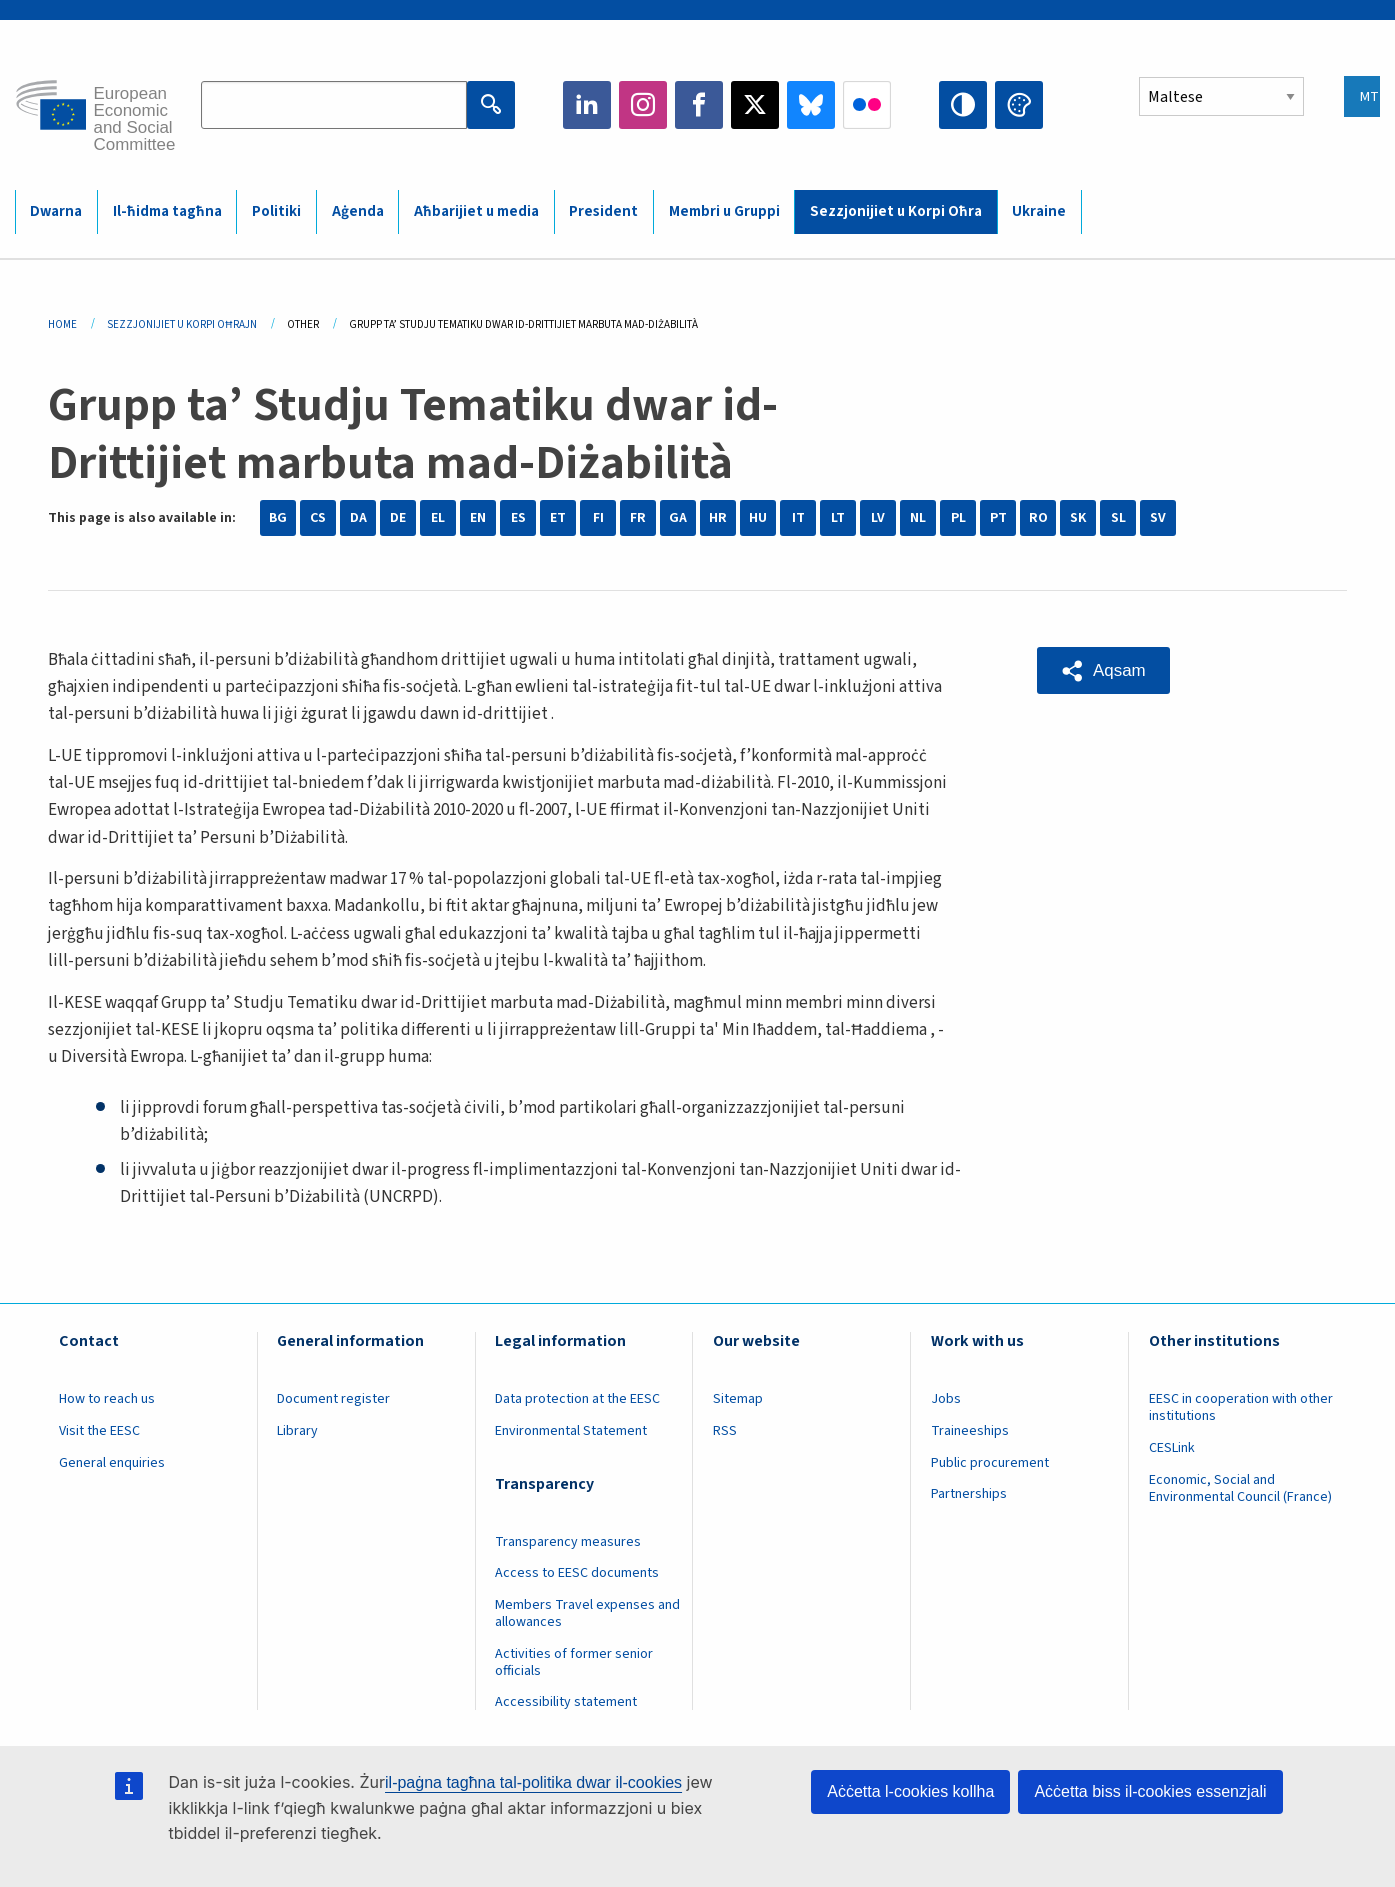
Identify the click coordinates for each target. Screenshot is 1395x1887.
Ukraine (1039, 211)
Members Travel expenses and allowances (587, 1613)
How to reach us (107, 1399)
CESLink (1172, 1448)
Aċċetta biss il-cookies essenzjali (1150, 1791)
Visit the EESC (99, 1431)
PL (958, 518)
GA (678, 518)
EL (438, 518)
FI (598, 518)
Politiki (276, 211)
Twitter (755, 105)
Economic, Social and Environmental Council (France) (1242, 1488)
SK (1078, 518)
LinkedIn (587, 105)
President (603, 211)
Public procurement (990, 1463)
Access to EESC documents (577, 1573)
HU (758, 518)
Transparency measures (568, 1542)
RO (1038, 518)
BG (278, 518)
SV (1158, 518)
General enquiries (112, 1463)
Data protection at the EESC (577, 1399)
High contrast (963, 105)
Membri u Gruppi (724, 211)
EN (478, 518)
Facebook (699, 105)
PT (998, 518)
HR (718, 518)
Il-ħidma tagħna (167, 211)
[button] (1103, 670)
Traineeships (970, 1431)
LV (878, 518)
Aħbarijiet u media (476, 211)
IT (798, 518)
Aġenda (358, 211)
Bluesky (811, 105)
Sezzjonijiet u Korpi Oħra (896, 211)
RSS (725, 1431)
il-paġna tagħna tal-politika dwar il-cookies (533, 1782)
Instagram (643, 105)
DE (398, 518)
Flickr (867, 105)
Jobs (946, 1399)
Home (62, 324)
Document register (333, 1399)
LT (838, 518)
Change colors (1019, 105)
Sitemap (738, 1399)
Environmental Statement (571, 1431)
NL (918, 518)
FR (638, 518)
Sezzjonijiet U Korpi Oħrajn (182, 324)
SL (1118, 518)
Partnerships (969, 1494)
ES (518, 518)
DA (358, 518)
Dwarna (56, 211)
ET (558, 518)
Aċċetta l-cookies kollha (910, 1791)
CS (318, 518)
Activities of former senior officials (574, 1662)
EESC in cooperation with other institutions (1241, 1407)
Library (297, 1431)
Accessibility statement (566, 1702)
